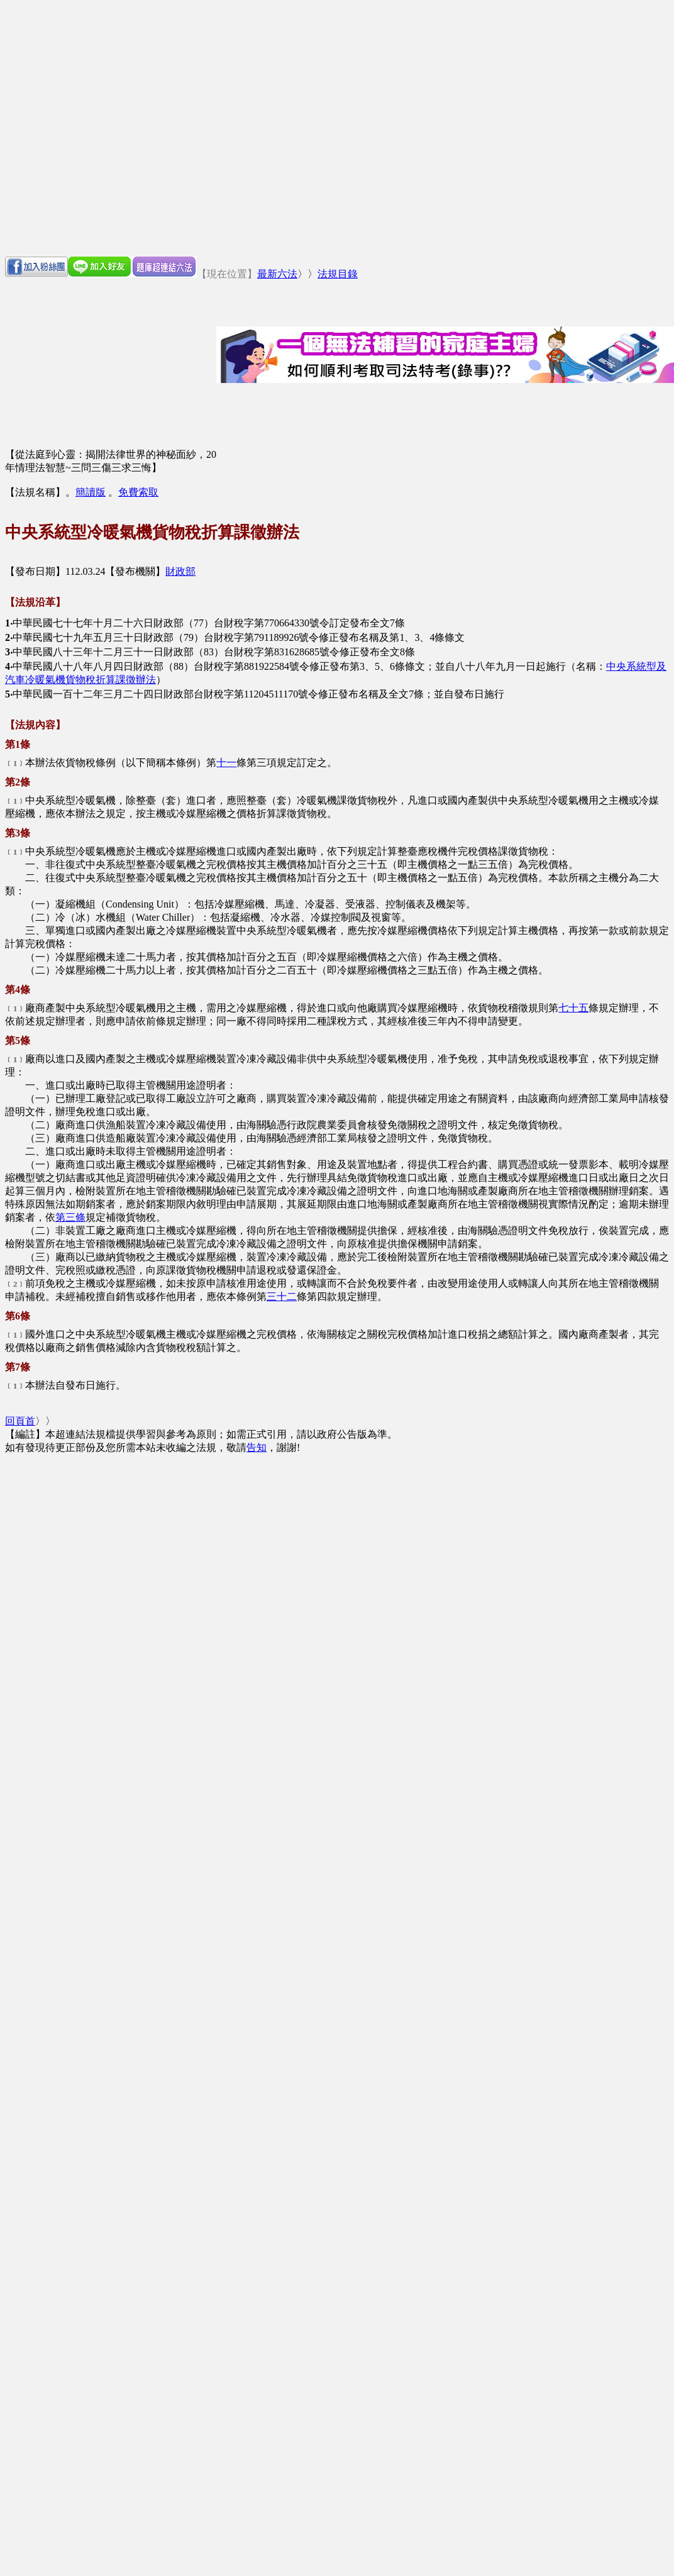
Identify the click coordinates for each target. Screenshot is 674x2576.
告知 (256, 1447)
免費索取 (138, 492)
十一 (226, 762)
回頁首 (20, 1421)
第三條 (70, 1217)
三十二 (282, 1296)
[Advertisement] (118, 128)
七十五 (573, 1007)
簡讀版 (90, 492)
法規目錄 (338, 274)
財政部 (180, 571)
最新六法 (277, 274)
